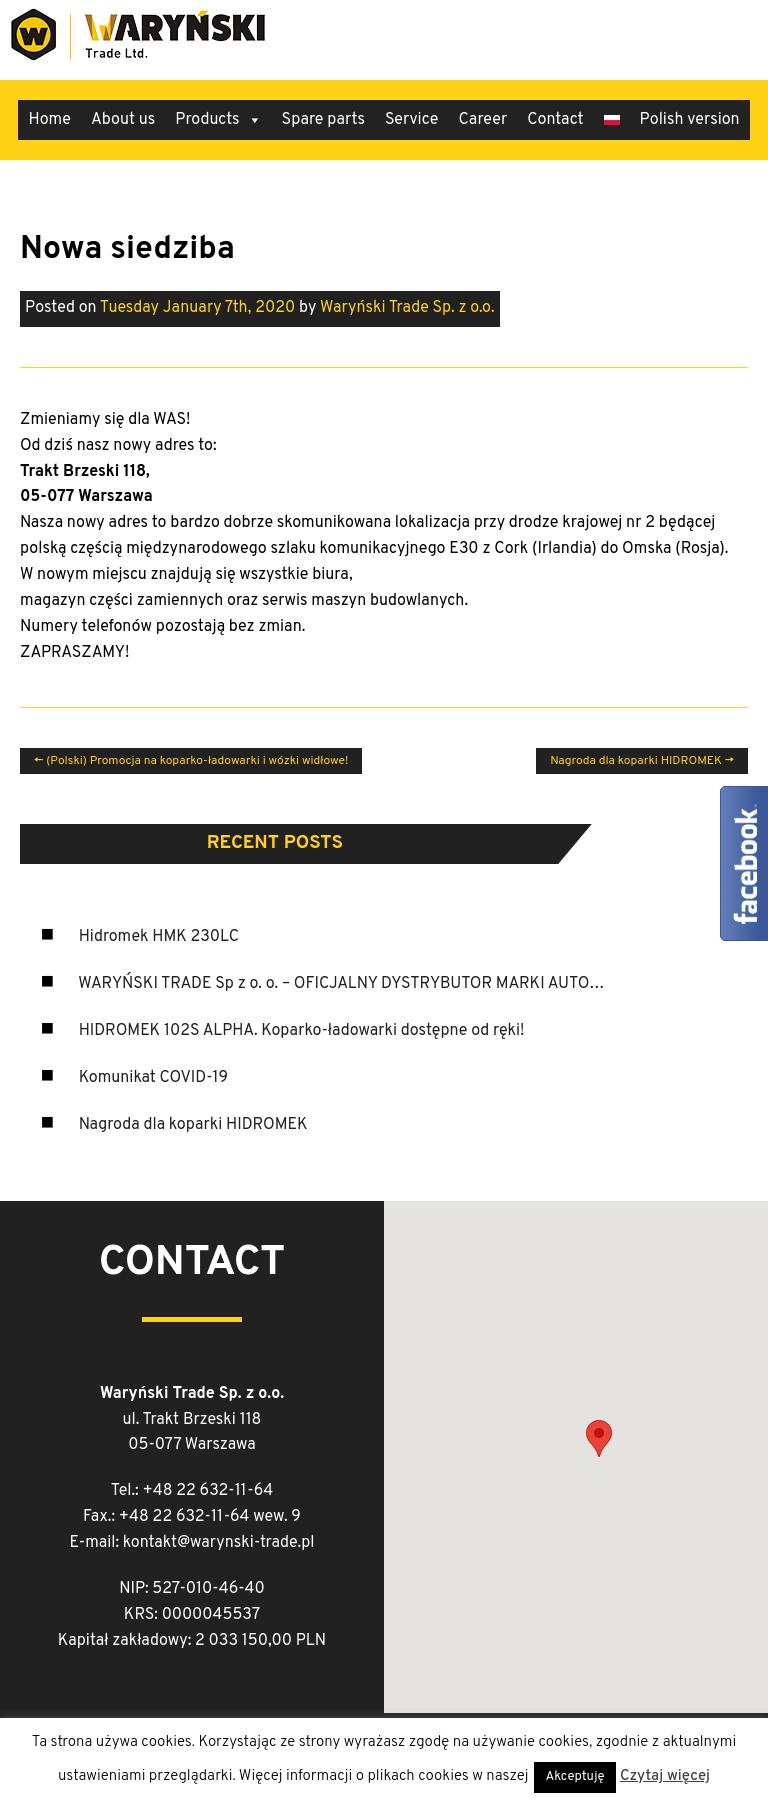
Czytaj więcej (665, 1776)
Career (482, 120)
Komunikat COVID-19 (153, 1078)
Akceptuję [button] (575, 1777)
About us (123, 120)
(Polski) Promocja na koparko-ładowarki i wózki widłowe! (191, 761)
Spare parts (323, 120)
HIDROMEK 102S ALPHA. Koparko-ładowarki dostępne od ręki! (302, 1031)
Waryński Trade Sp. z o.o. (407, 308)
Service (411, 120)
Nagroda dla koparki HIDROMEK (193, 1125)
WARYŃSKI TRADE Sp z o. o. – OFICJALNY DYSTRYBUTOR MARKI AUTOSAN (349, 984)
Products (218, 120)
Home (49, 120)
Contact (555, 120)
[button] (599, 1438)
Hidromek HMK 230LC (159, 937)
